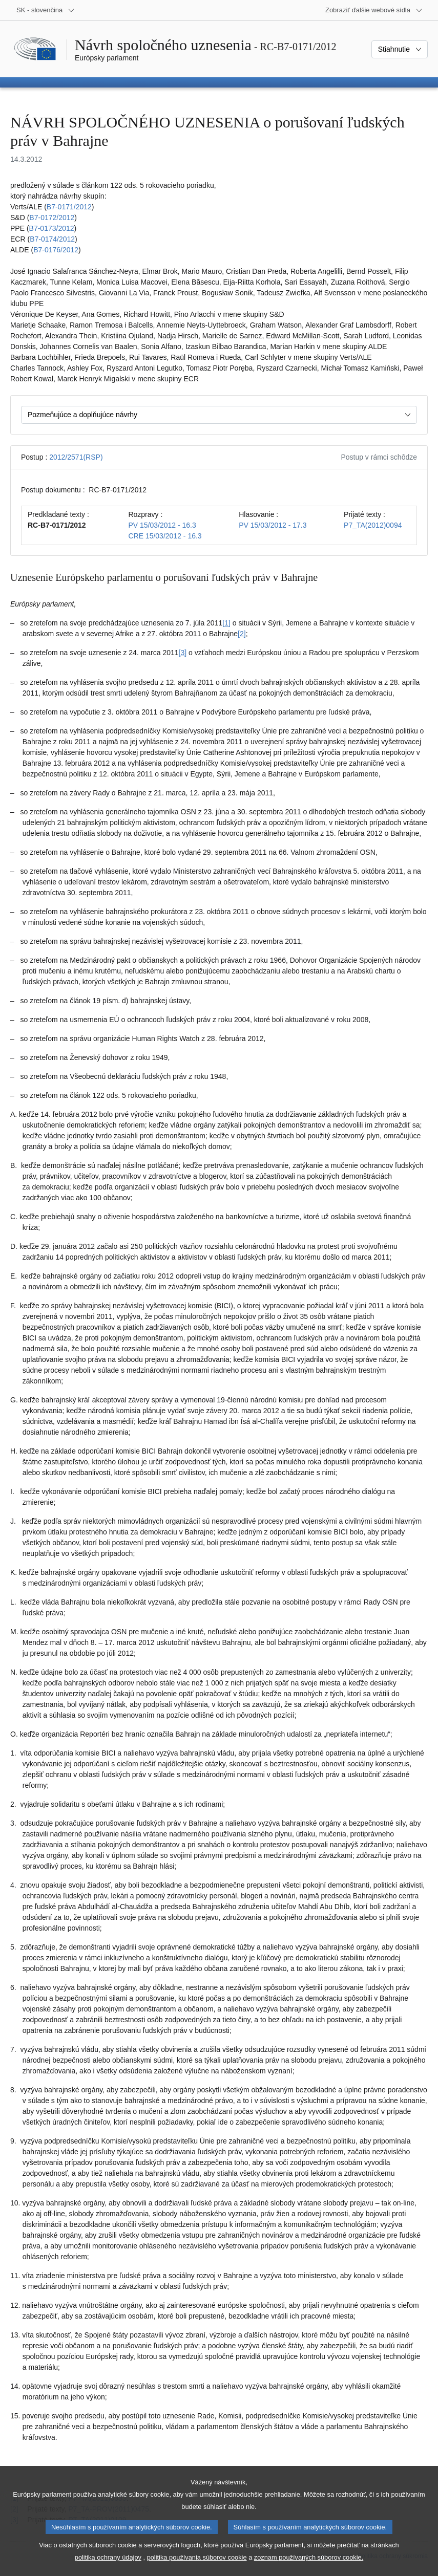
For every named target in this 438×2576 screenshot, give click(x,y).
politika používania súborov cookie (197, 2560)
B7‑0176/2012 (55, 250)
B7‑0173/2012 (51, 228)
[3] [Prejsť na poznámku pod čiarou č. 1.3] (183, 652)
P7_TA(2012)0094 (373, 525)
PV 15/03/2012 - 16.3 (162, 525)
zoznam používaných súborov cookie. (308, 2560)
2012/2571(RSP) (75, 457)
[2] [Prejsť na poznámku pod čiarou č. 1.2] (242, 634)
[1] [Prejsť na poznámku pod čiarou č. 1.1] (226, 623)
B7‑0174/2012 (52, 239)
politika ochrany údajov (108, 2560)
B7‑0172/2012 (51, 217)
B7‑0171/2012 (69, 207)
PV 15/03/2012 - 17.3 (272, 525)
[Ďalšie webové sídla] (374, 10)
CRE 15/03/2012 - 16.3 (164, 536)
